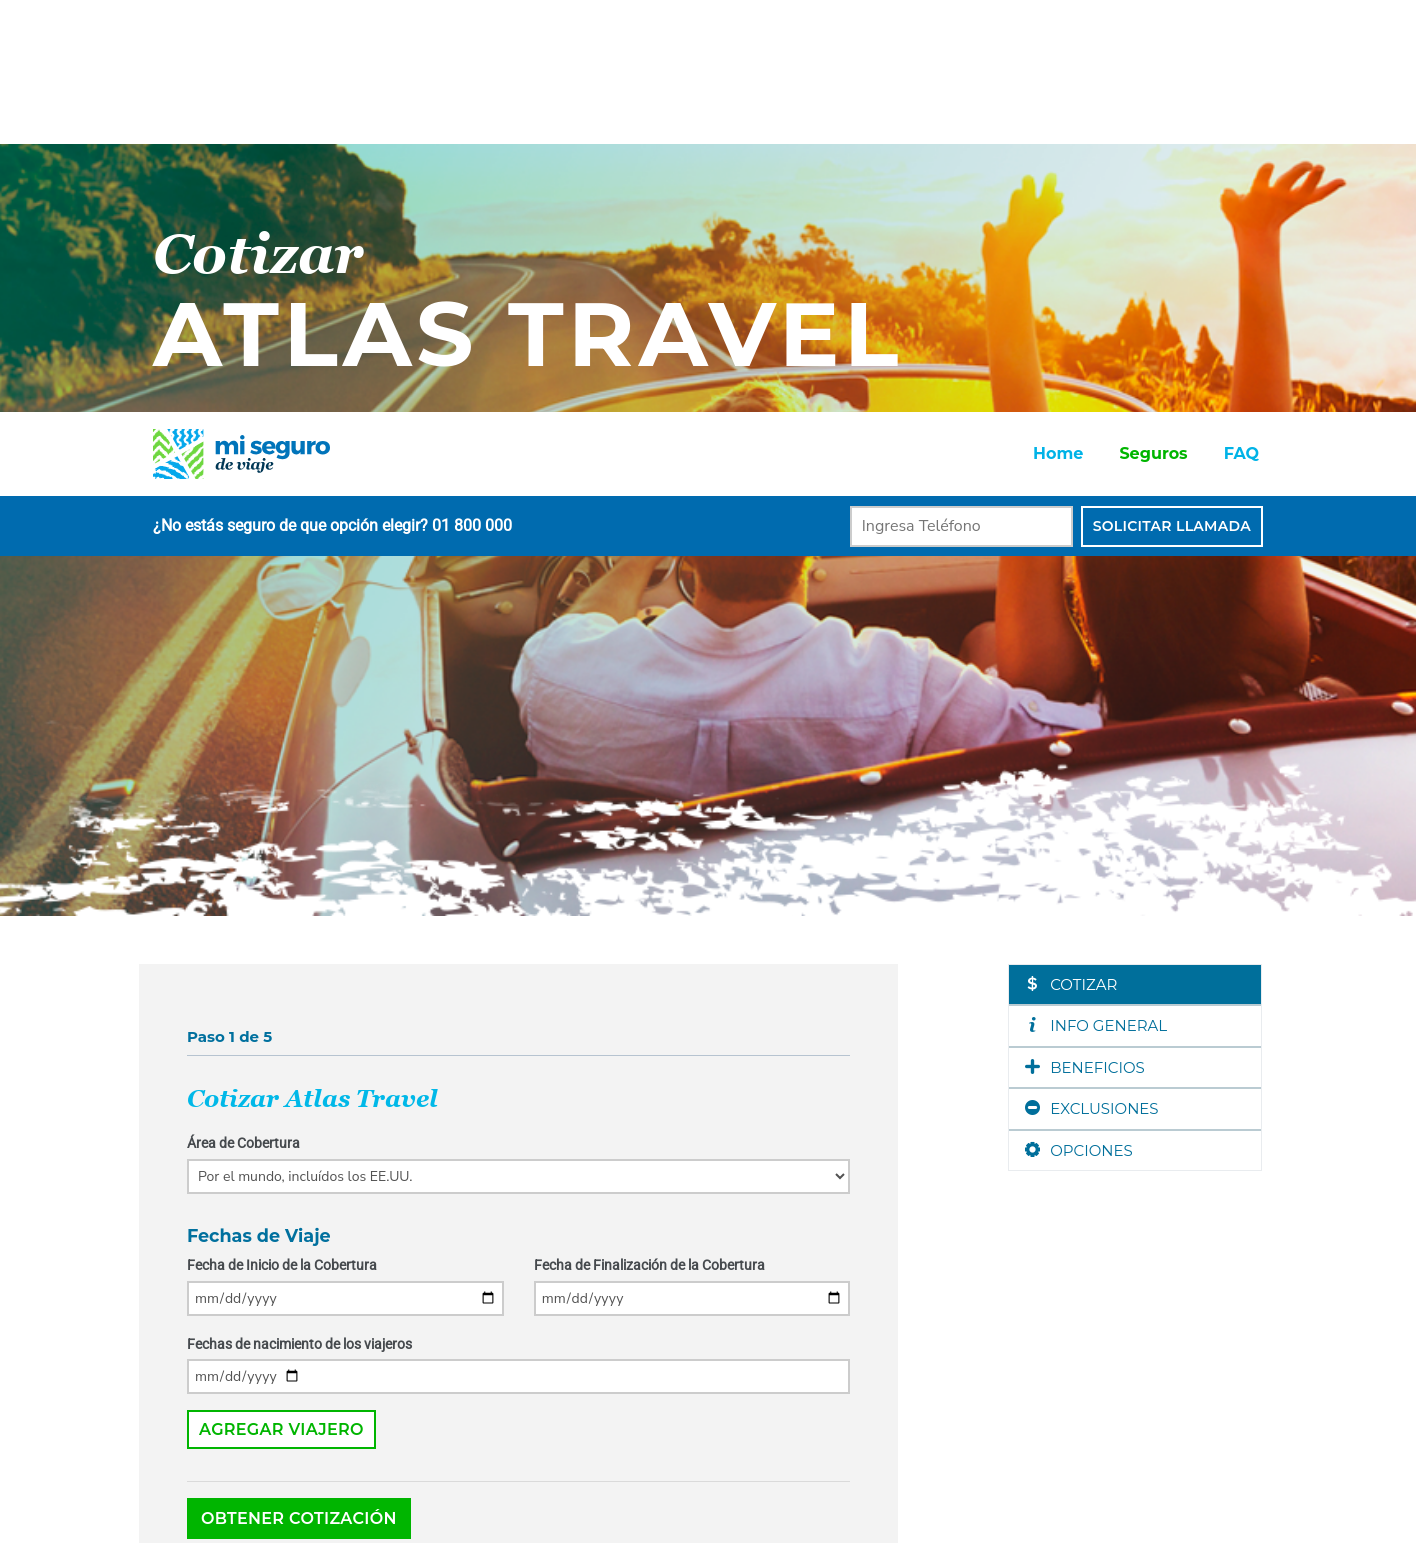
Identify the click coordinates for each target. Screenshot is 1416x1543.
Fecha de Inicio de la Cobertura (282, 853)
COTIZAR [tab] (1071, 572)
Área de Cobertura (243, 731)
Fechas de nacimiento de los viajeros (299, 932)
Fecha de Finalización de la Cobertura (649, 853)
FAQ (1241, 41)
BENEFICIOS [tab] (1085, 655)
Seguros (1153, 41)
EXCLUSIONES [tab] (1091, 696)
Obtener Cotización (299, 1106)
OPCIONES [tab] (1079, 738)
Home (1058, 41)
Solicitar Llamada (1172, 114)
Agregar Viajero (281, 1017)
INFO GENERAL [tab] (1096, 613)
